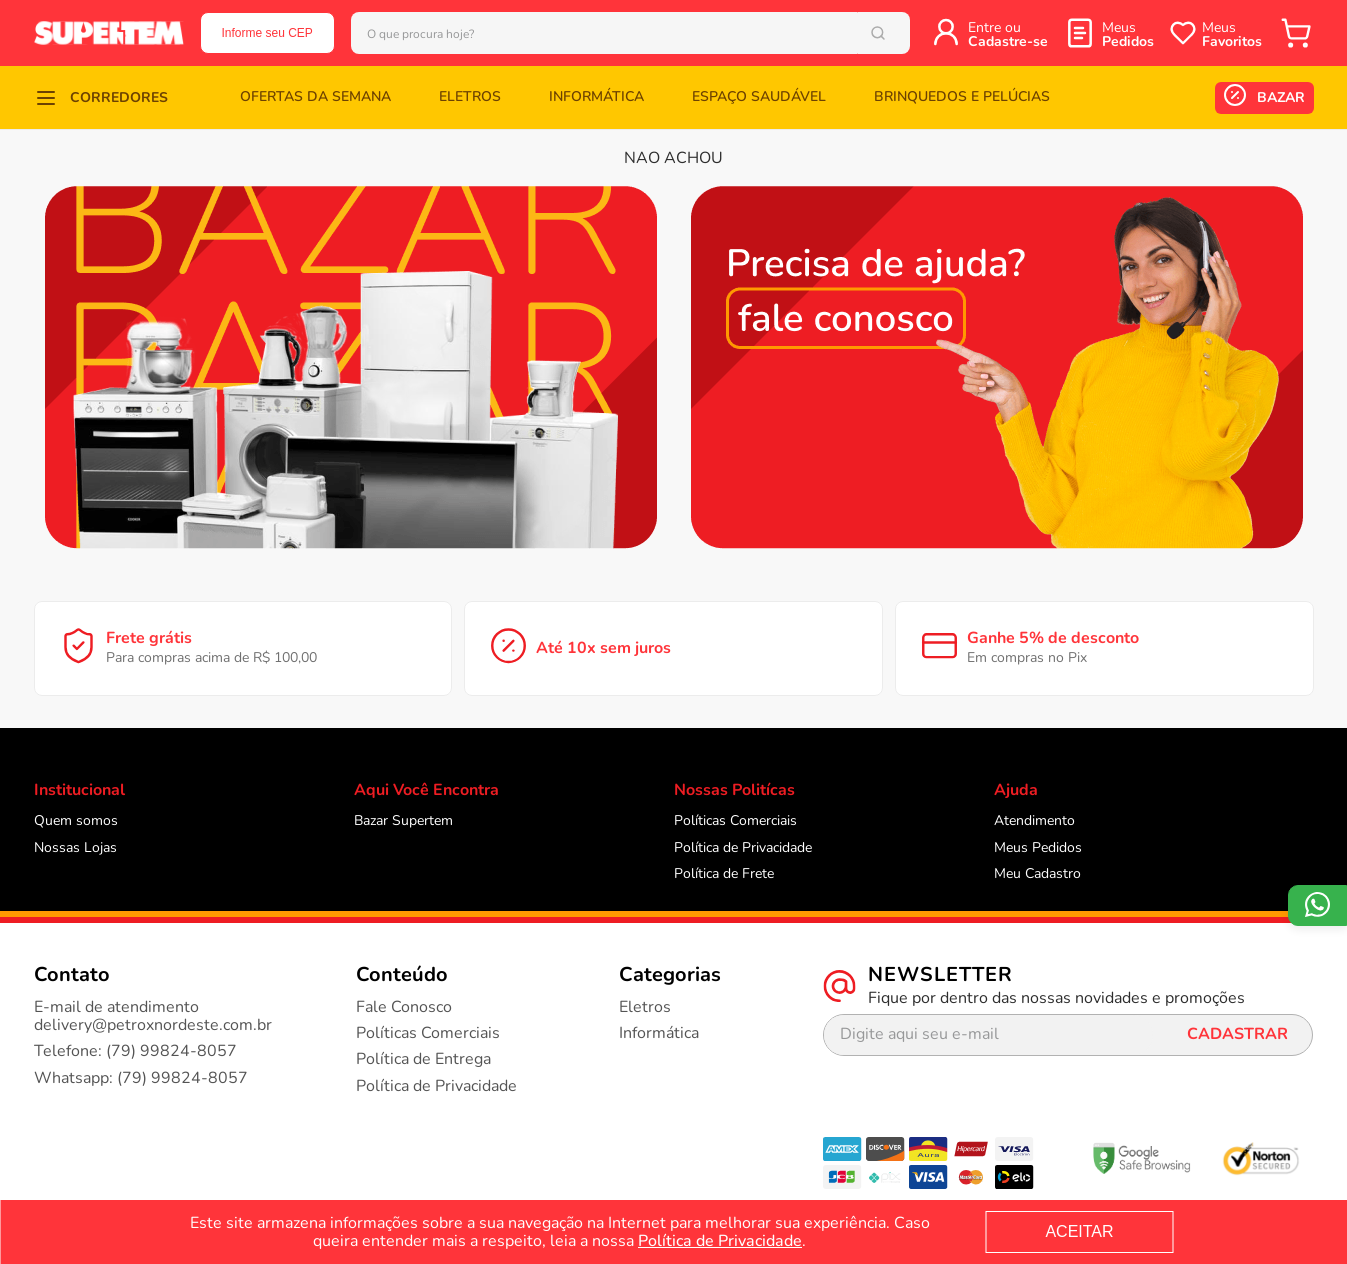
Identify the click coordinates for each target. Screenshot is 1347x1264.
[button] (101, 97)
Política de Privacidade (720, 1241)
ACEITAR (1079, 1231)
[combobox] (641, 33)
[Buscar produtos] (904, 33)
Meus (1128, 34)
